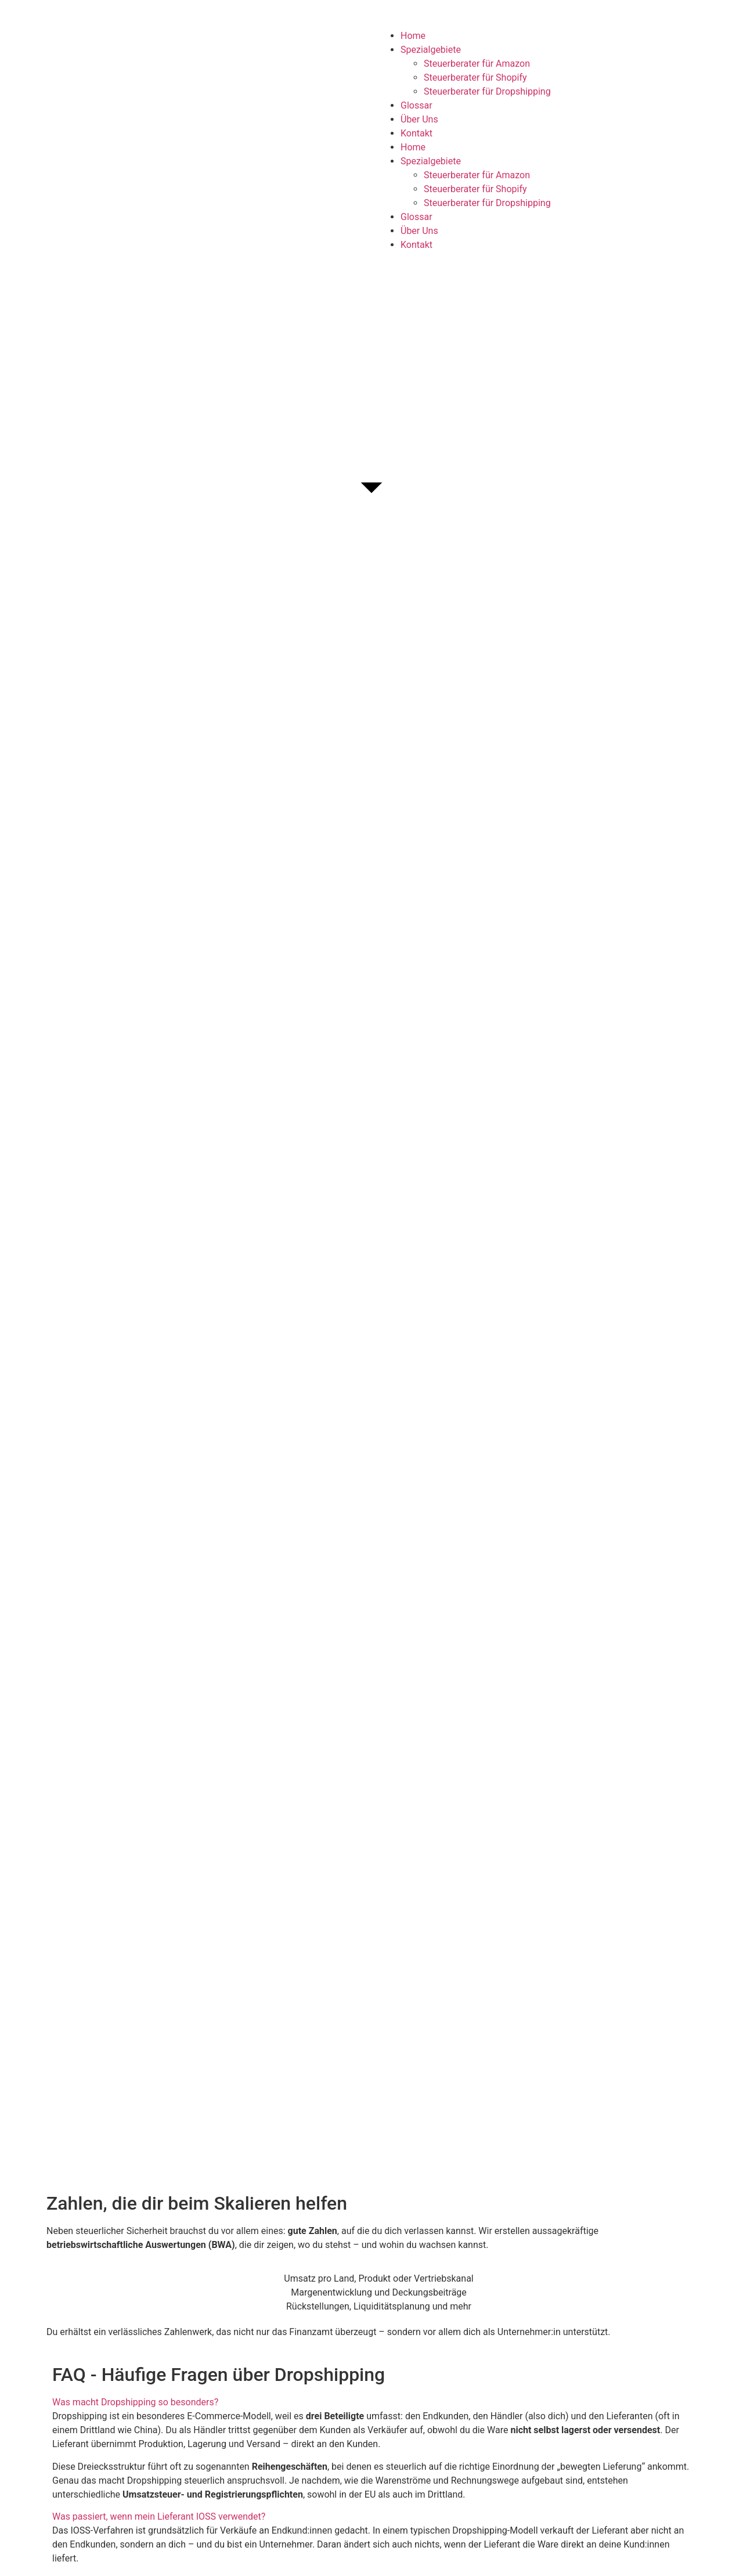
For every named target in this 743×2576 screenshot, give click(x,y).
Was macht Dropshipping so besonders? (135, 2402)
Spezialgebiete (431, 49)
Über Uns (419, 119)
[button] (371, 2402)
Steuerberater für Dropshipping (487, 91)
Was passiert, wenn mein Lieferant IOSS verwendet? (158, 2516)
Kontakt (416, 133)
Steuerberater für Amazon (477, 63)
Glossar (416, 105)
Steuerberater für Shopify (475, 77)
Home (413, 35)
